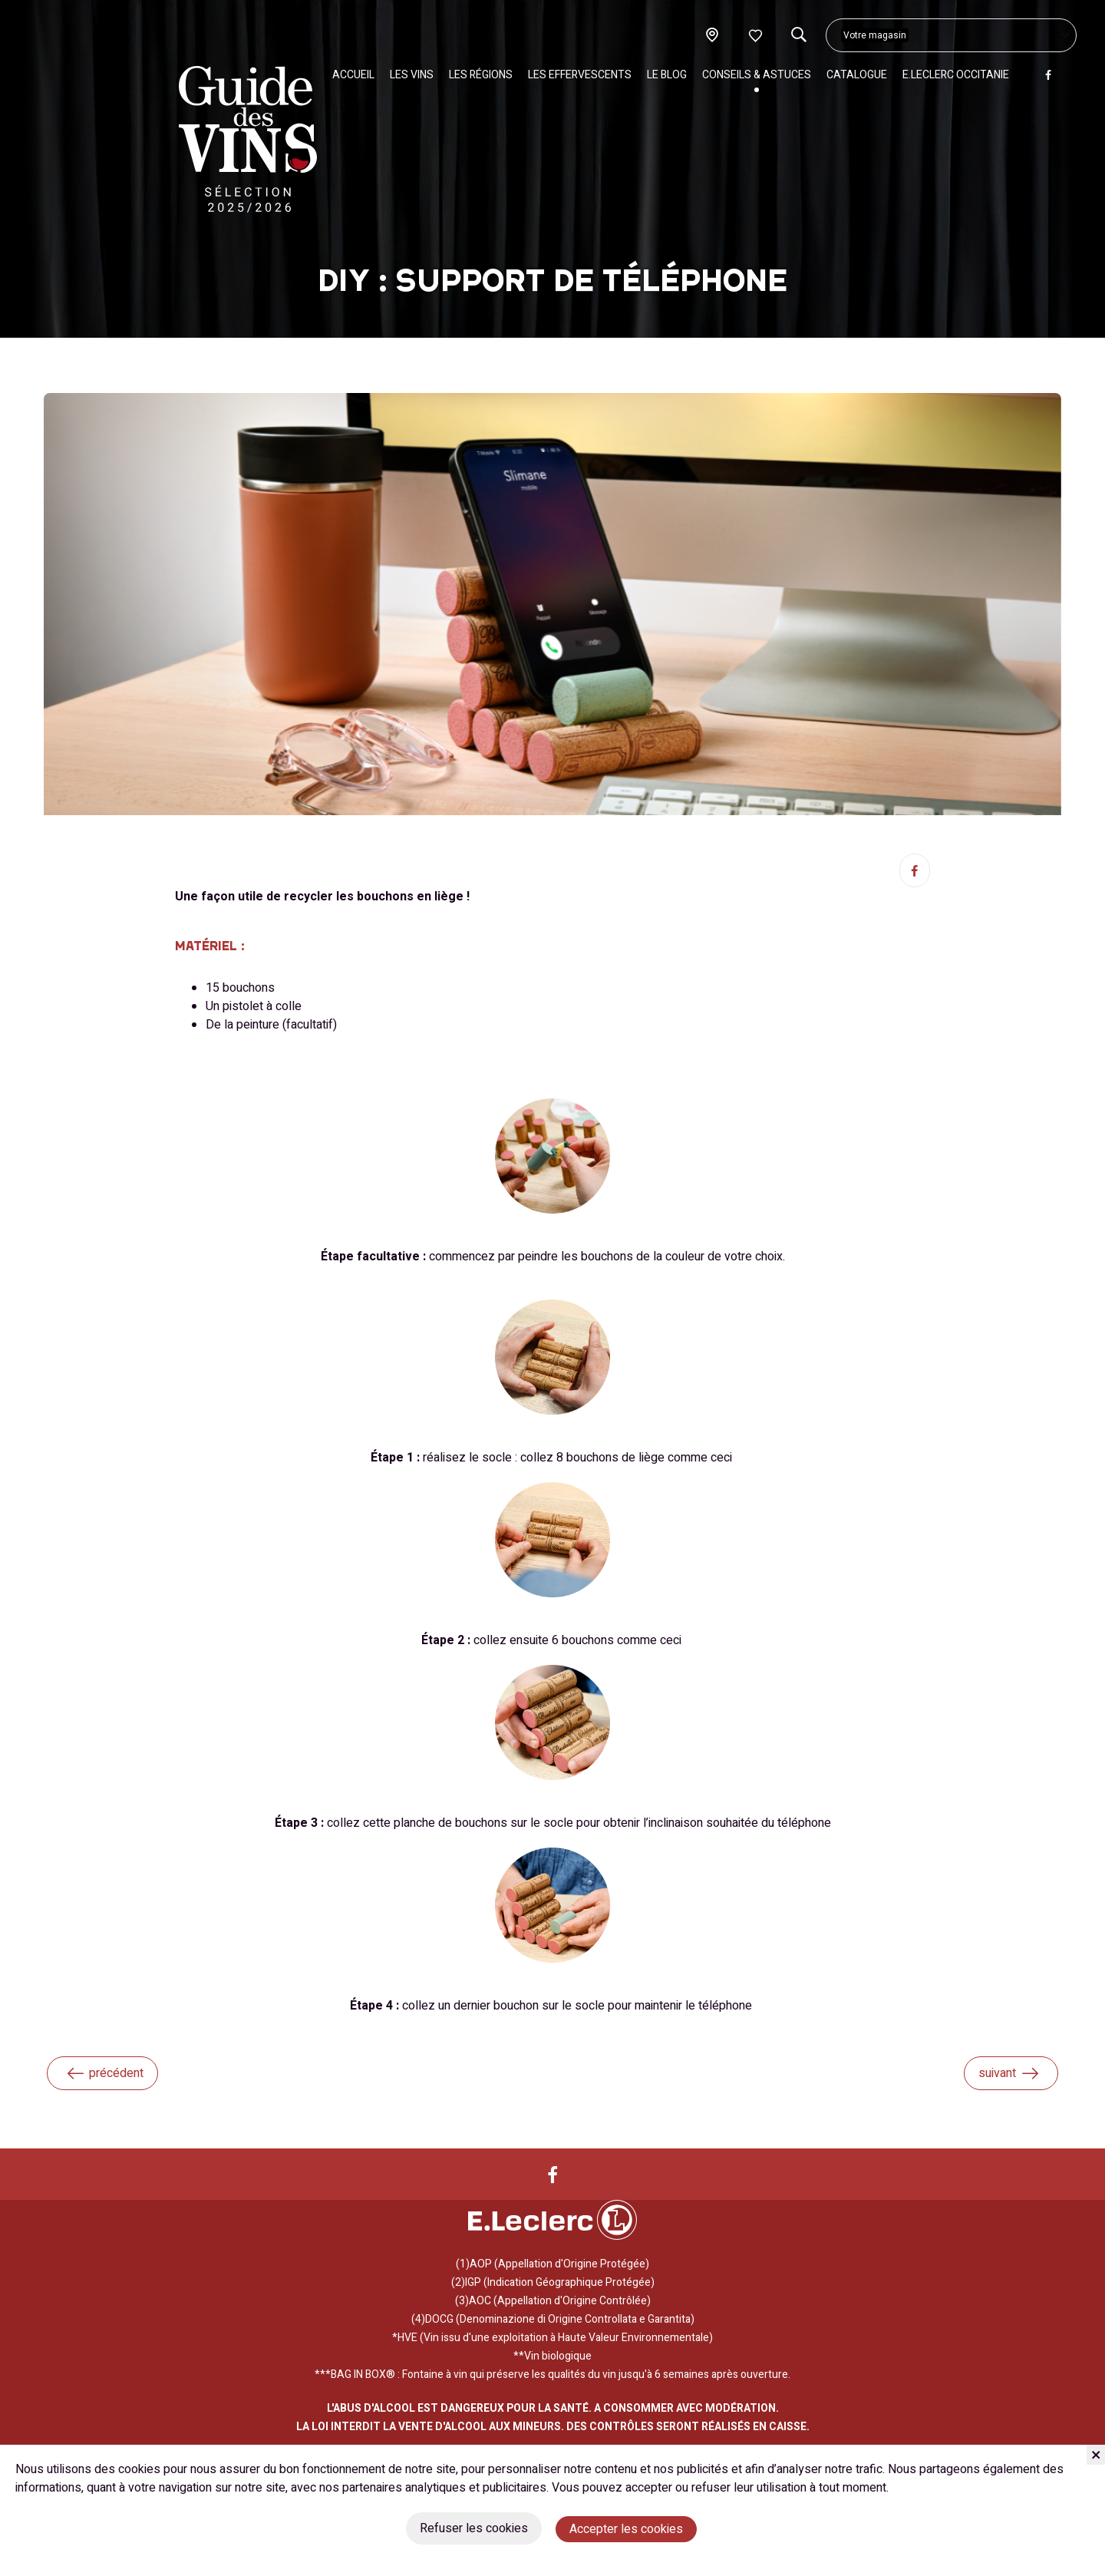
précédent (104, 2073)
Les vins (412, 75)
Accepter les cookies (626, 2529)
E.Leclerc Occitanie (955, 75)
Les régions (481, 75)
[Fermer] (1096, 2455)
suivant (1009, 2073)
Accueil (353, 75)
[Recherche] (798, 35)
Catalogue (856, 75)
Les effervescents (580, 75)
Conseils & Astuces (756, 75)
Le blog (667, 75)
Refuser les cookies (474, 2528)
